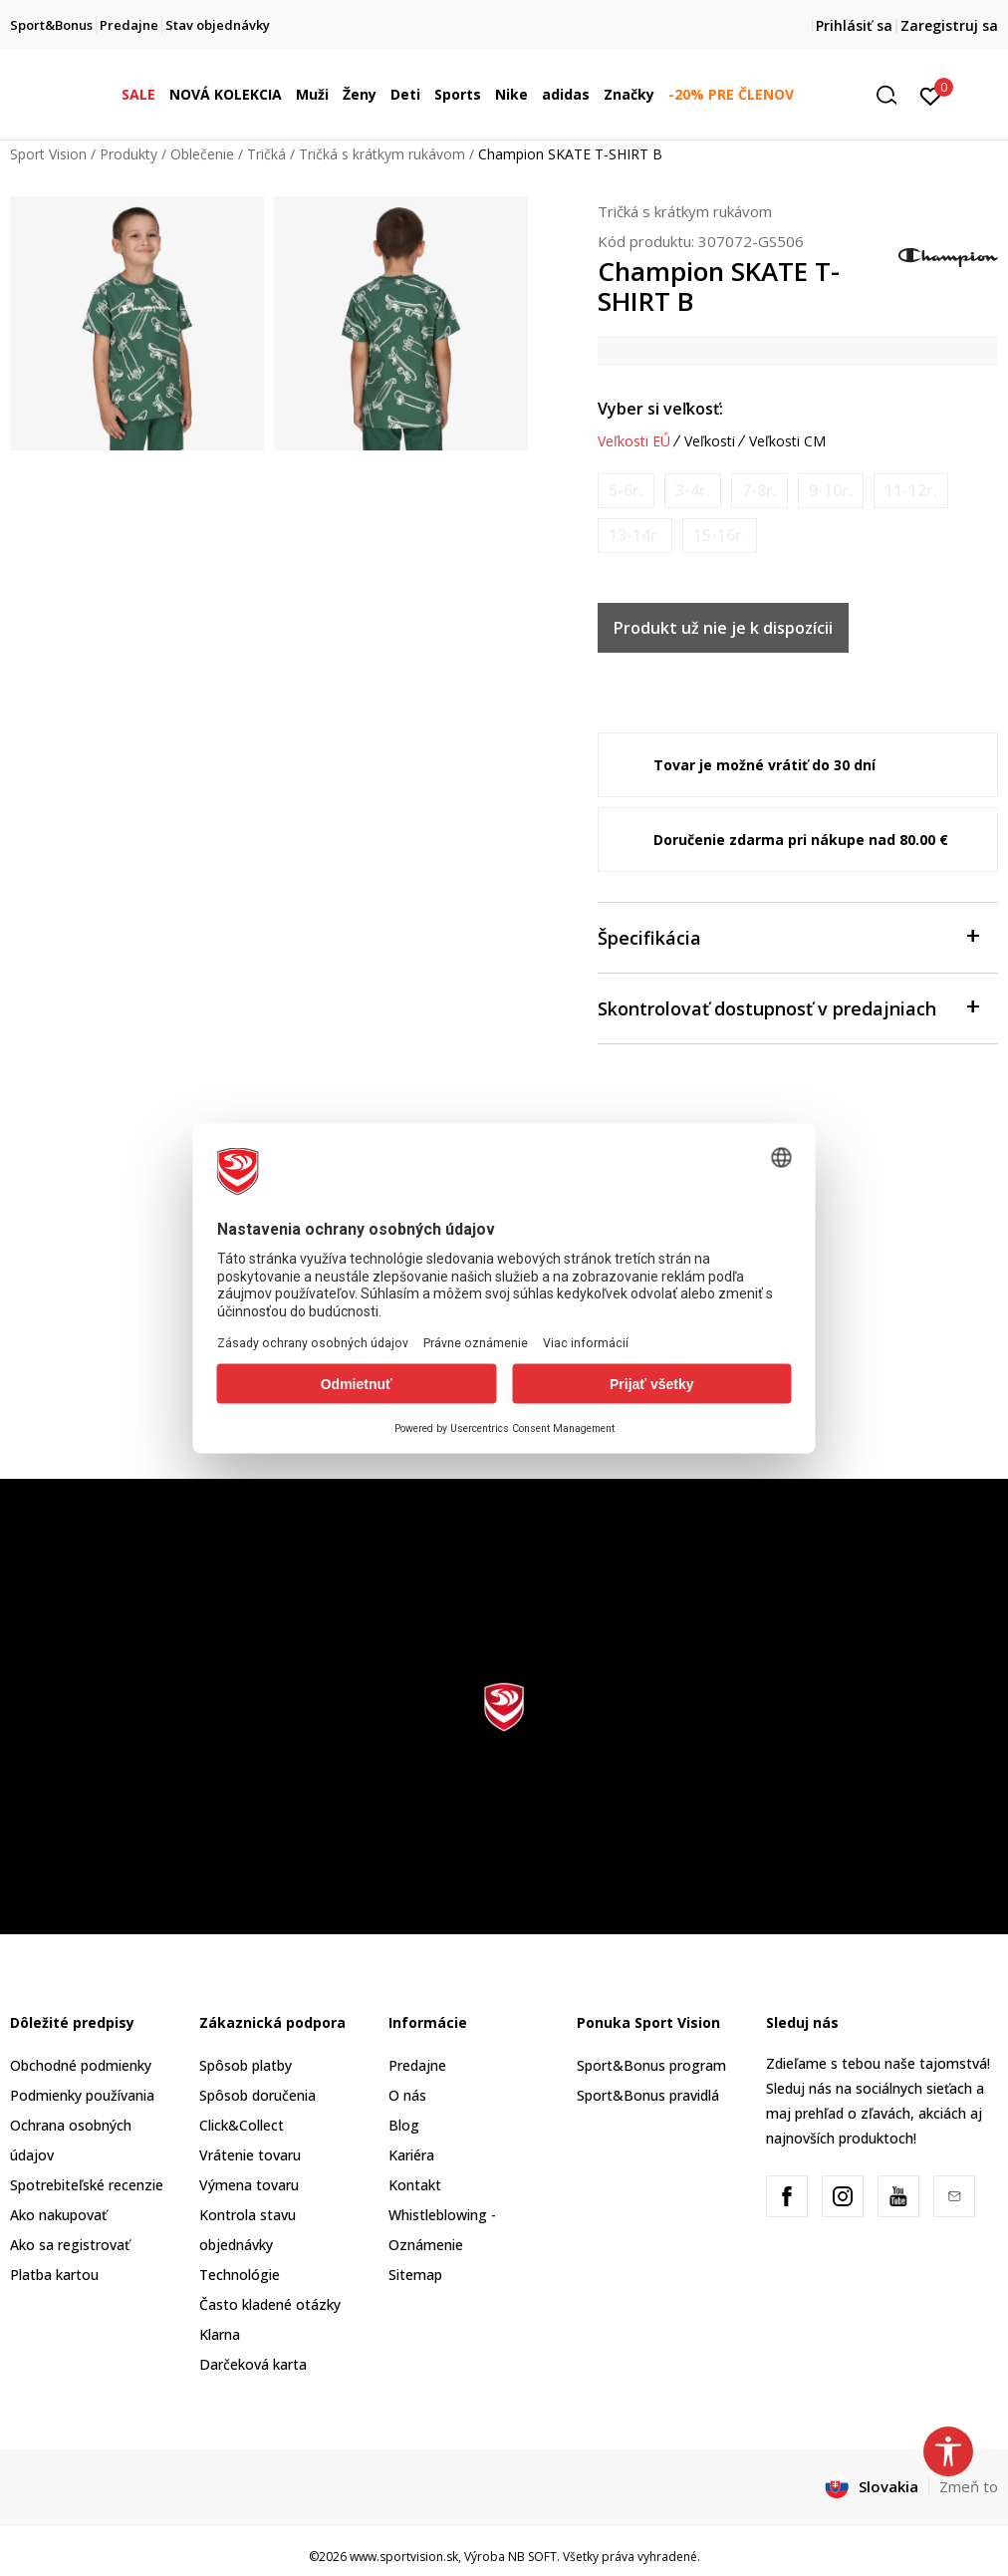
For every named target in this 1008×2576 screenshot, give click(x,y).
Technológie (239, 2274)
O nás (407, 2095)
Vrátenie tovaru (250, 2155)
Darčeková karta (253, 2364)
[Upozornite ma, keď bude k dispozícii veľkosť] (626, 490)
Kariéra (411, 2155)
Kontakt (414, 2184)
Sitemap (415, 2274)
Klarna (219, 2334)
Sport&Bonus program (651, 2065)
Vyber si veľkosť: (660, 409)
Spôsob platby (245, 2065)
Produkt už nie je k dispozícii (723, 628)
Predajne (417, 2065)
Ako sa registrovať (69, 2244)
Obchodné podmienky (80, 2065)
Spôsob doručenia (257, 2095)
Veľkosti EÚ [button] (634, 441)
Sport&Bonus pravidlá (648, 2095)
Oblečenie (202, 153)
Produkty (128, 153)
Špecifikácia (788, 936)
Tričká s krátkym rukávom (382, 153)
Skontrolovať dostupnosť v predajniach (788, 1007)
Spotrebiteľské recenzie (86, 2184)
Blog (403, 2125)
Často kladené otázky (270, 2304)
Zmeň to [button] (968, 2486)
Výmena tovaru (249, 2184)
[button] (893, 95)
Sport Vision (48, 153)
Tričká (266, 153)
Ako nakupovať (58, 2214)
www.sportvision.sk (404, 2556)
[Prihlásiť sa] (930, 95)
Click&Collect (241, 2125)
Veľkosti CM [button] (787, 441)
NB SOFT (532, 2556)
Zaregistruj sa (949, 25)
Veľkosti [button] (709, 441)
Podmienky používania (82, 2095)
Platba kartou (54, 2274)
